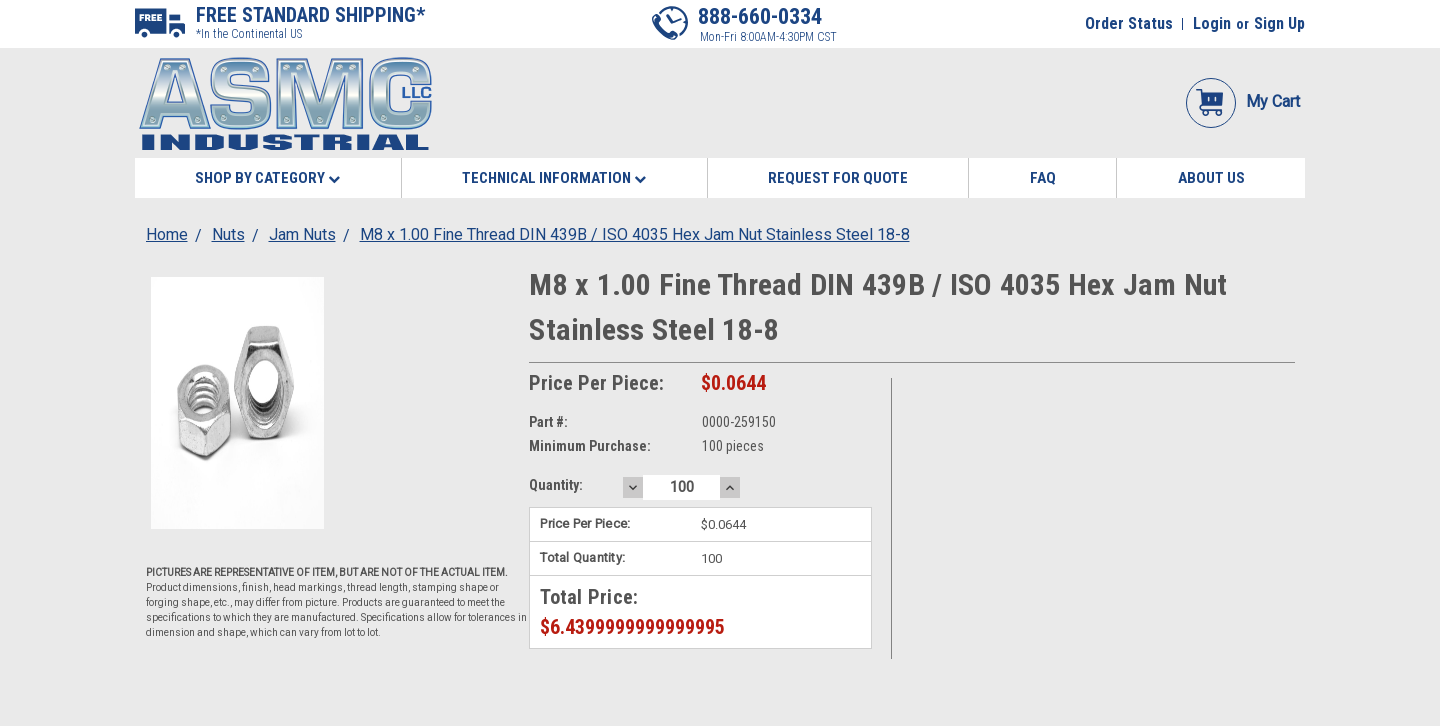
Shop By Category (267, 178)
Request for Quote (838, 178)
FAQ (1043, 178)
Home (167, 234)
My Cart (1243, 101)
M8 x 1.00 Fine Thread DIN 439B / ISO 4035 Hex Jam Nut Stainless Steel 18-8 (635, 234)
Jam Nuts (302, 234)
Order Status (1129, 23)
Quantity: (556, 485)
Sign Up (1279, 23)
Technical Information (554, 178)
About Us (1211, 178)
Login (1212, 23)
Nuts (228, 234)
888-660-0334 (760, 16)
